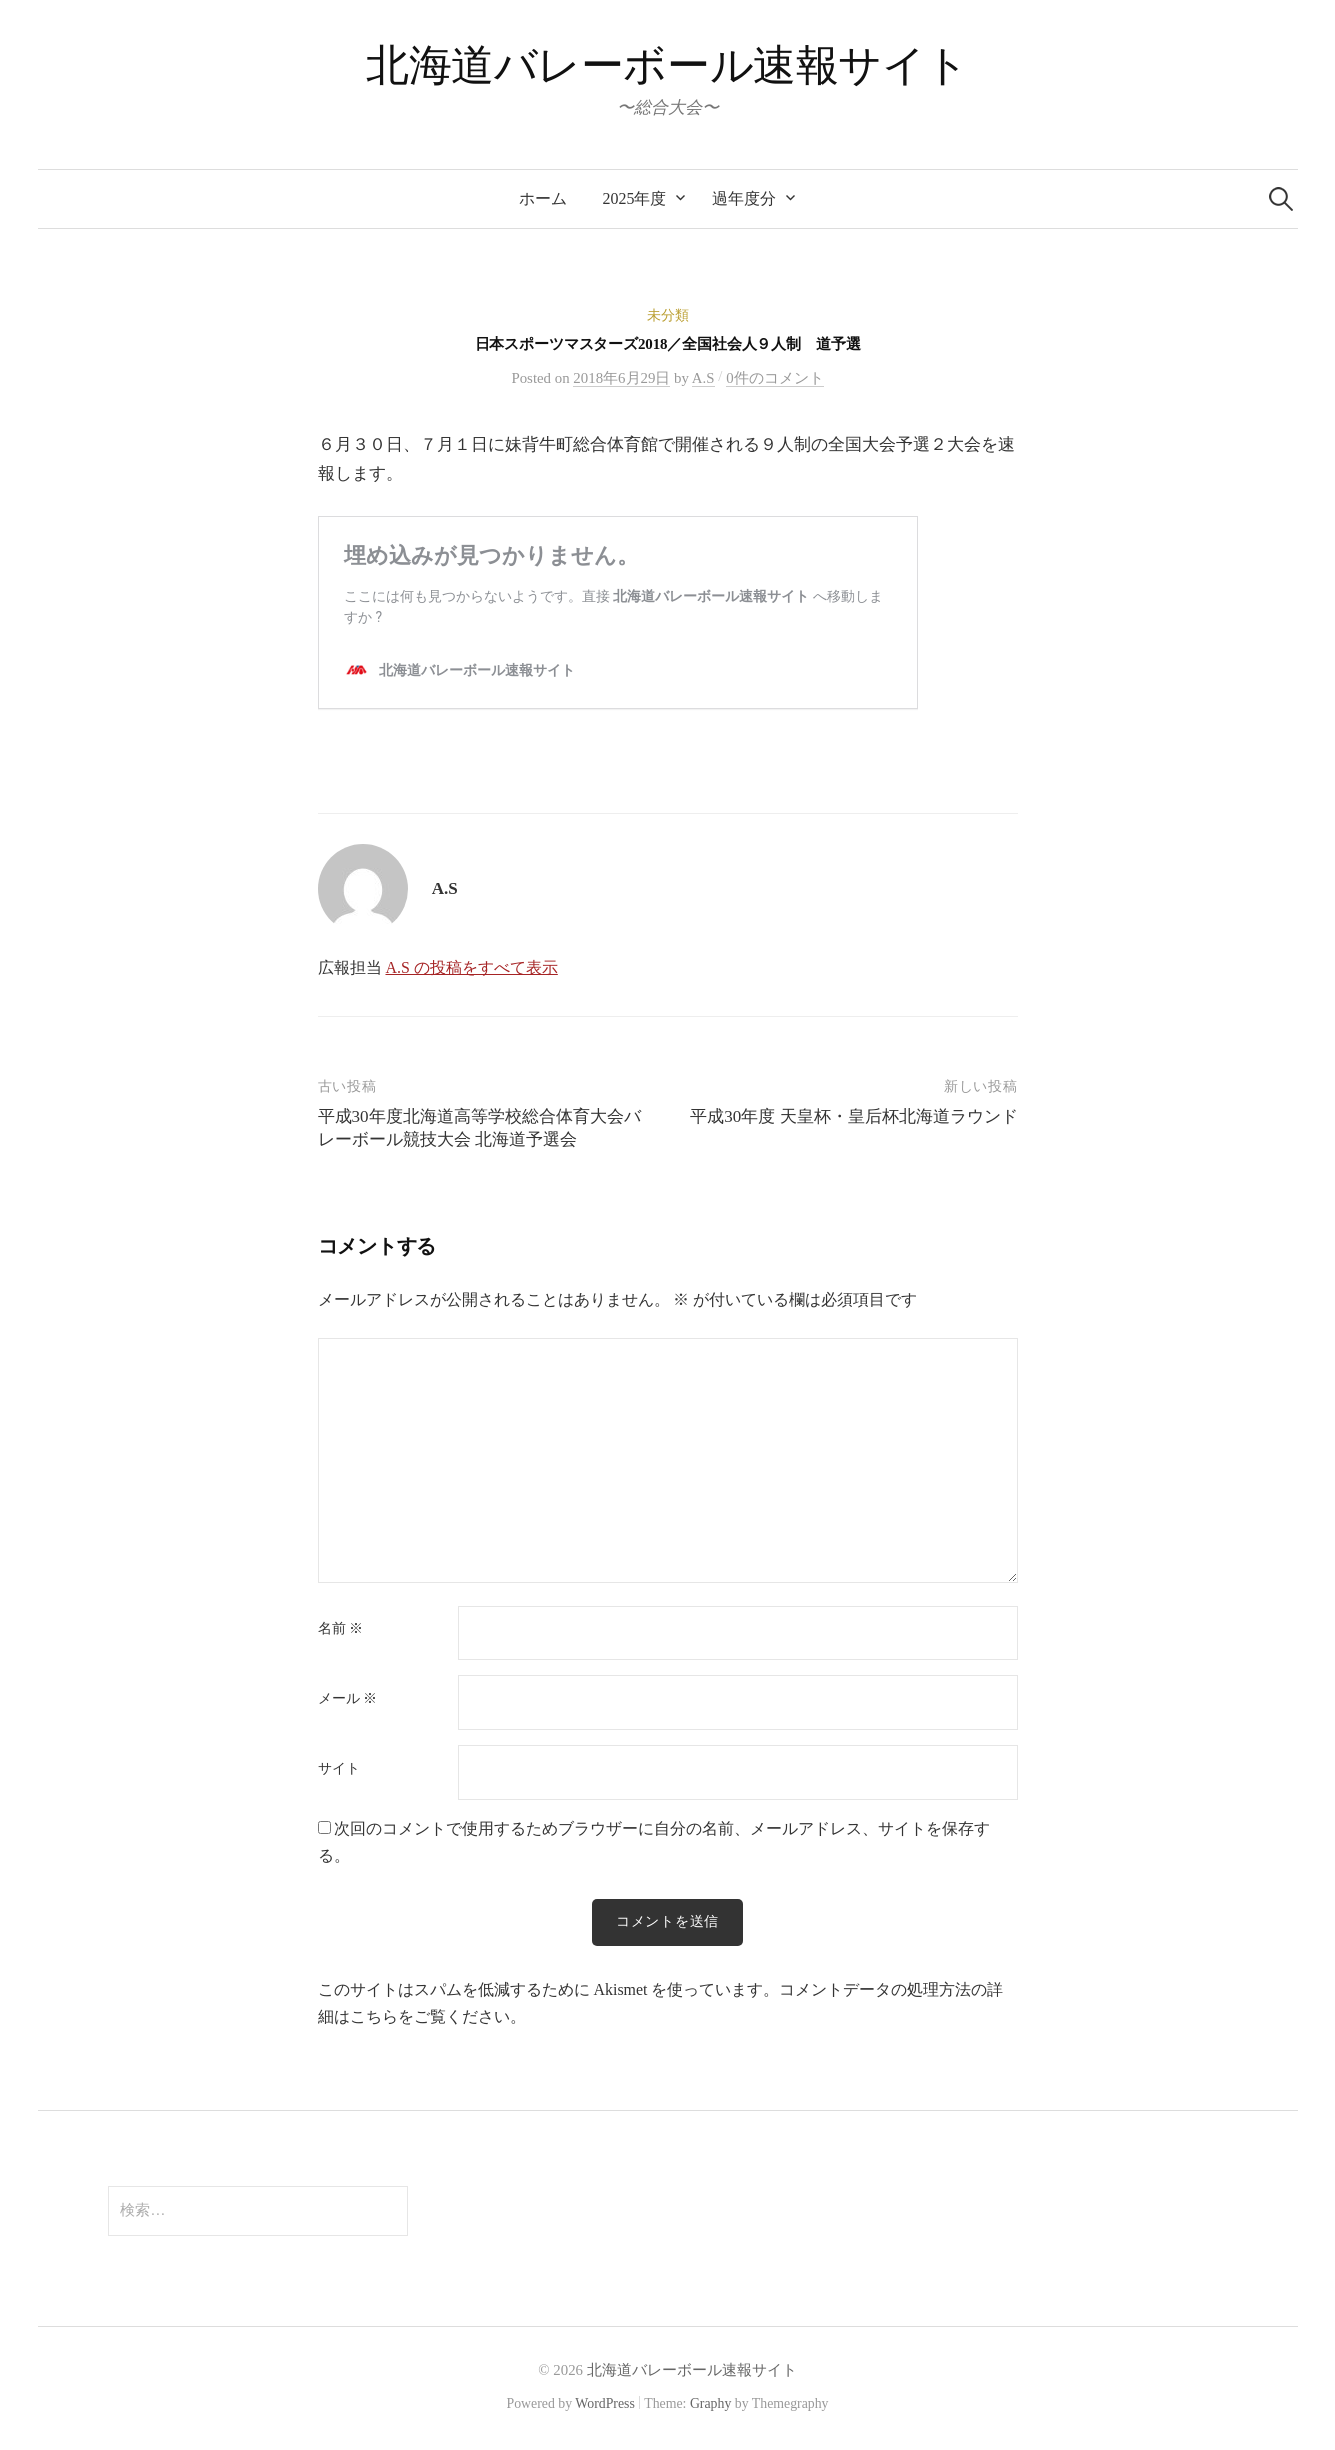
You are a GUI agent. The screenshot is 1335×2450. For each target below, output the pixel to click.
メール (347, 1699)
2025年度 (635, 198)
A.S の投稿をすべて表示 (471, 967)
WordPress (605, 2403)
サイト (339, 1769)
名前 (340, 1629)
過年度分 (744, 198)
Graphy (710, 2403)
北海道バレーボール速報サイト (667, 65)
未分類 (668, 315)
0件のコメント (774, 378)
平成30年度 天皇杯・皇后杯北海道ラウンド (853, 1116)
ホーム (543, 198)
